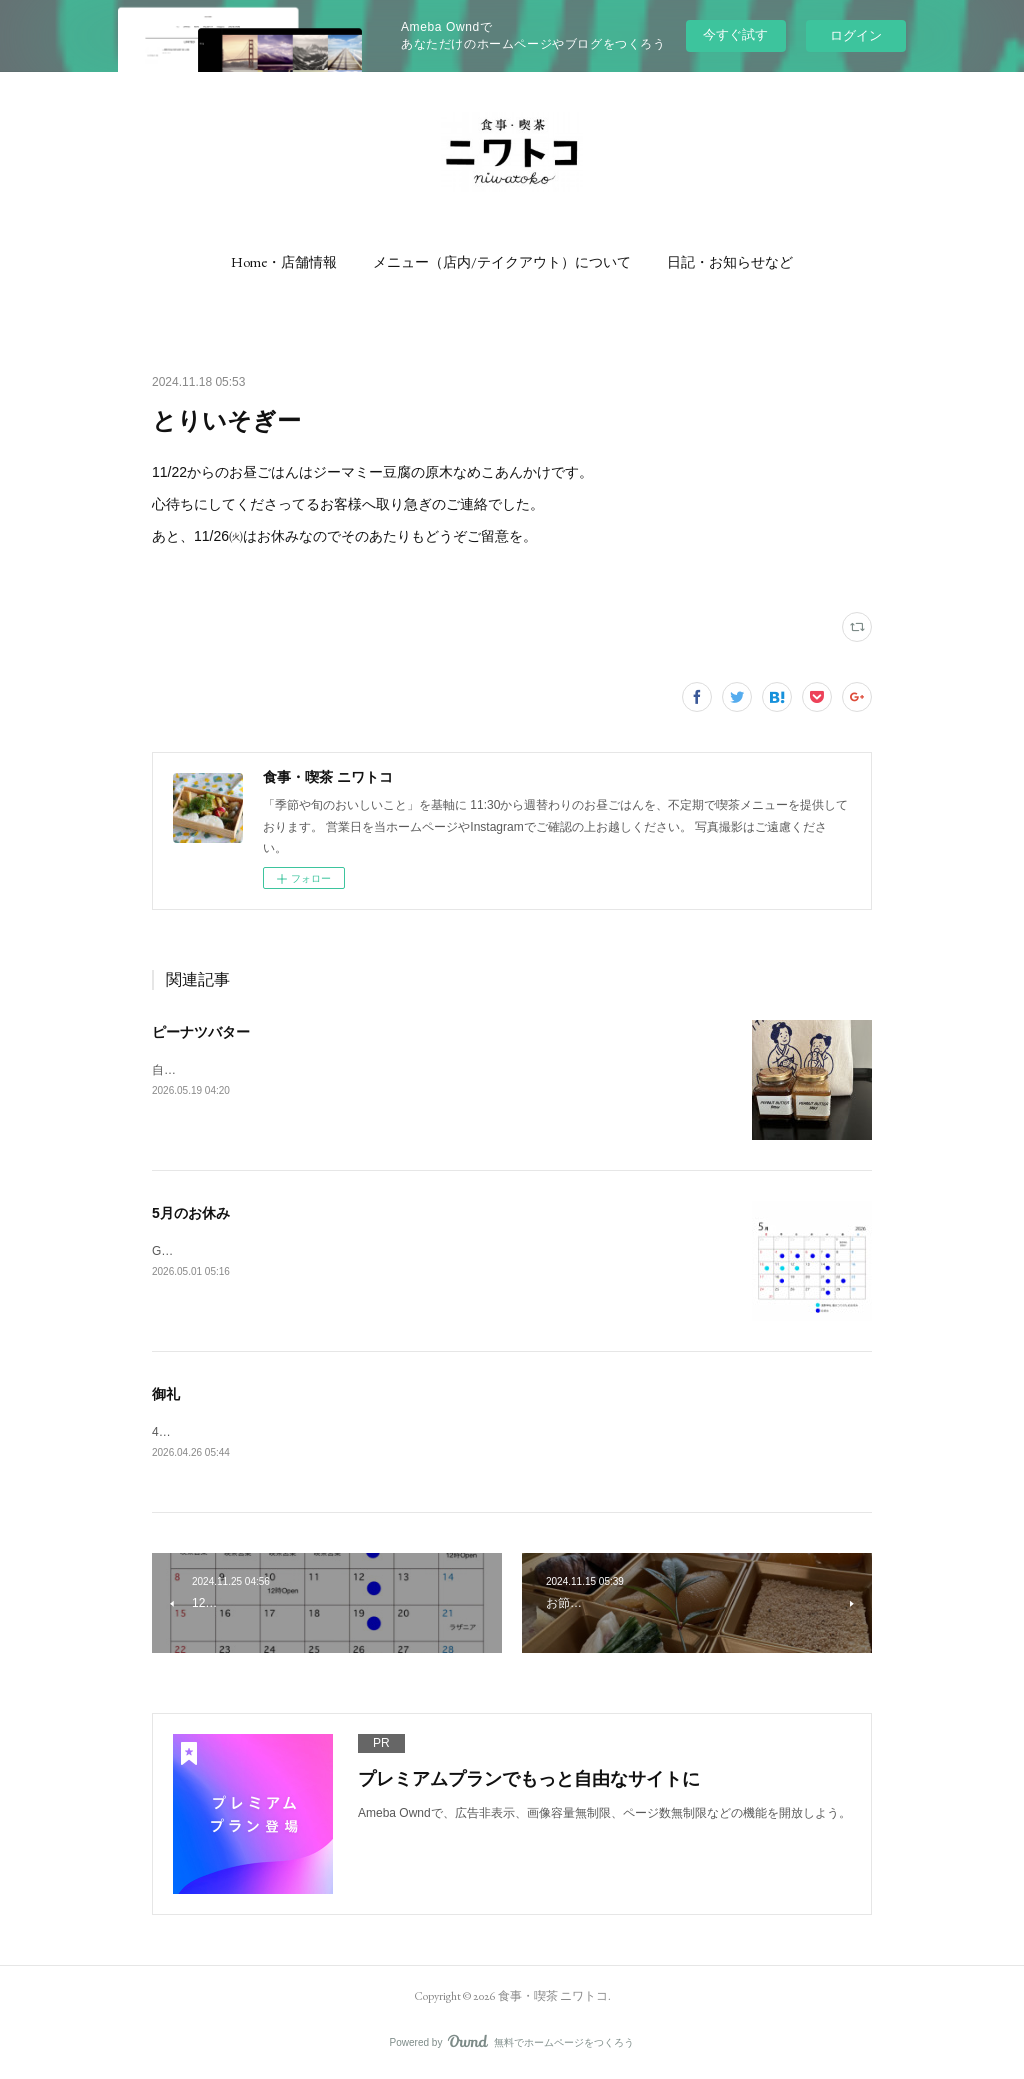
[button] (284, 262)
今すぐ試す (735, 34)
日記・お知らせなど (730, 262)
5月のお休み (191, 1213)
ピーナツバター (201, 1032)
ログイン (856, 35)
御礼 (166, 1394)
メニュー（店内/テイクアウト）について (502, 262)
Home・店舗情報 (284, 262)
